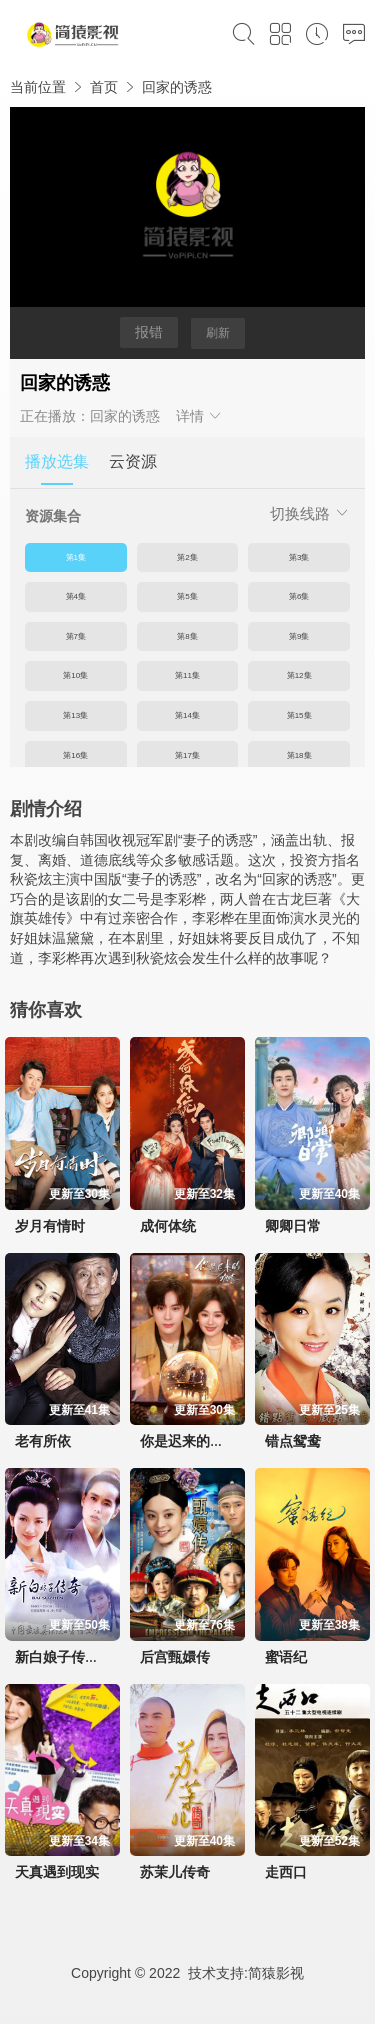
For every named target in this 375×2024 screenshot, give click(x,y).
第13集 (75, 715)
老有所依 (43, 1441)
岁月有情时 (50, 1226)
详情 (200, 416)
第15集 (299, 715)
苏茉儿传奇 (175, 1872)
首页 (104, 87)
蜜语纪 (286, 1657)
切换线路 (310, 513)
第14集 (187, 715)
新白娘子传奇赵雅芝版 (85, 1657)
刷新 (218, 333)
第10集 (75, 675)
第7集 (76, 636)
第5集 (187, 596)
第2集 (187, 557)
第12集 (299, 675)
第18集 (299, 755)
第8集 (187, 636)
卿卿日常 (293, 1226)
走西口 (286, 1872)
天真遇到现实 (57, 1872)
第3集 (299, 557)
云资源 (133, 461)
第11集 (187, 675)
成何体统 (168, 1226)
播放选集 (57, 461)
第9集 (299, 636)
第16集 (75, 755)
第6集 (299, 596)
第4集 (76, 596)
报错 (149, 332)
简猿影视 (276, 1973)
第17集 (187, 755)
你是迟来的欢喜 (189, 1441)
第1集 (76, 557)
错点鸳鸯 (293, 1441)
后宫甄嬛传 (175, 1657)
